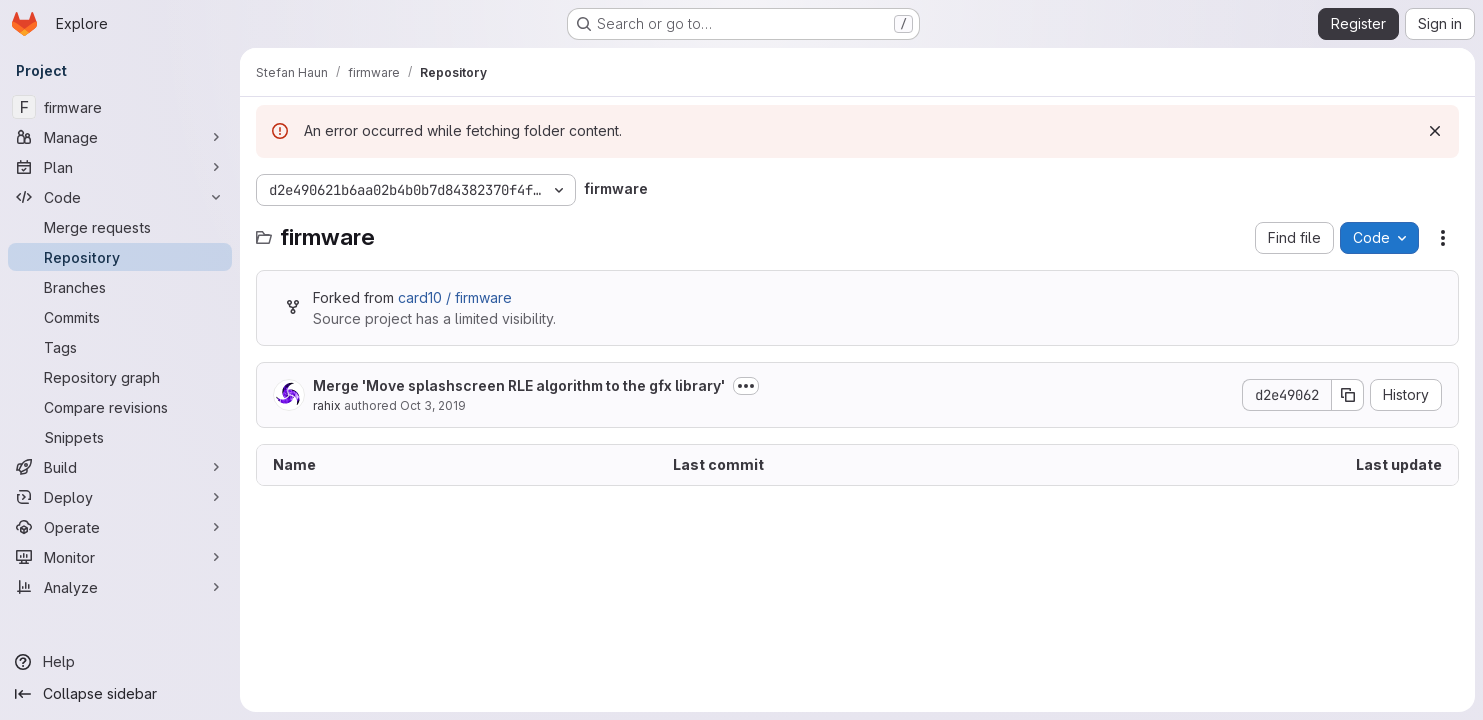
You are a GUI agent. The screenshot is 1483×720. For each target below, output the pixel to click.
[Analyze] (120, 587)
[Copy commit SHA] (1348, 395)
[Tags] (120, 347)
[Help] (120, 662)
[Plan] (120, 167)
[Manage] (120, 137)
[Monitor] (120, 557)
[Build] (120, 467)
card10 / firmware (455, 297)
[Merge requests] (120, 227)
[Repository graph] (120, 377)
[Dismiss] (1435, 131)
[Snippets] (120, 437)
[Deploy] (120, 497)
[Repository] (120, 257)
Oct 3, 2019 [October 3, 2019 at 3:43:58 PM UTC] (433, 405)
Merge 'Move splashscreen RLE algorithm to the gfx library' (519, 385)
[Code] (120, 197)
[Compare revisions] (120, 407)
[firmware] (120, 107)
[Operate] (120, 527)
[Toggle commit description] (746, 386)
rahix (327, 405)
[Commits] (120, 317)
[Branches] (120, 287)
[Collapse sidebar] (120, 694)
